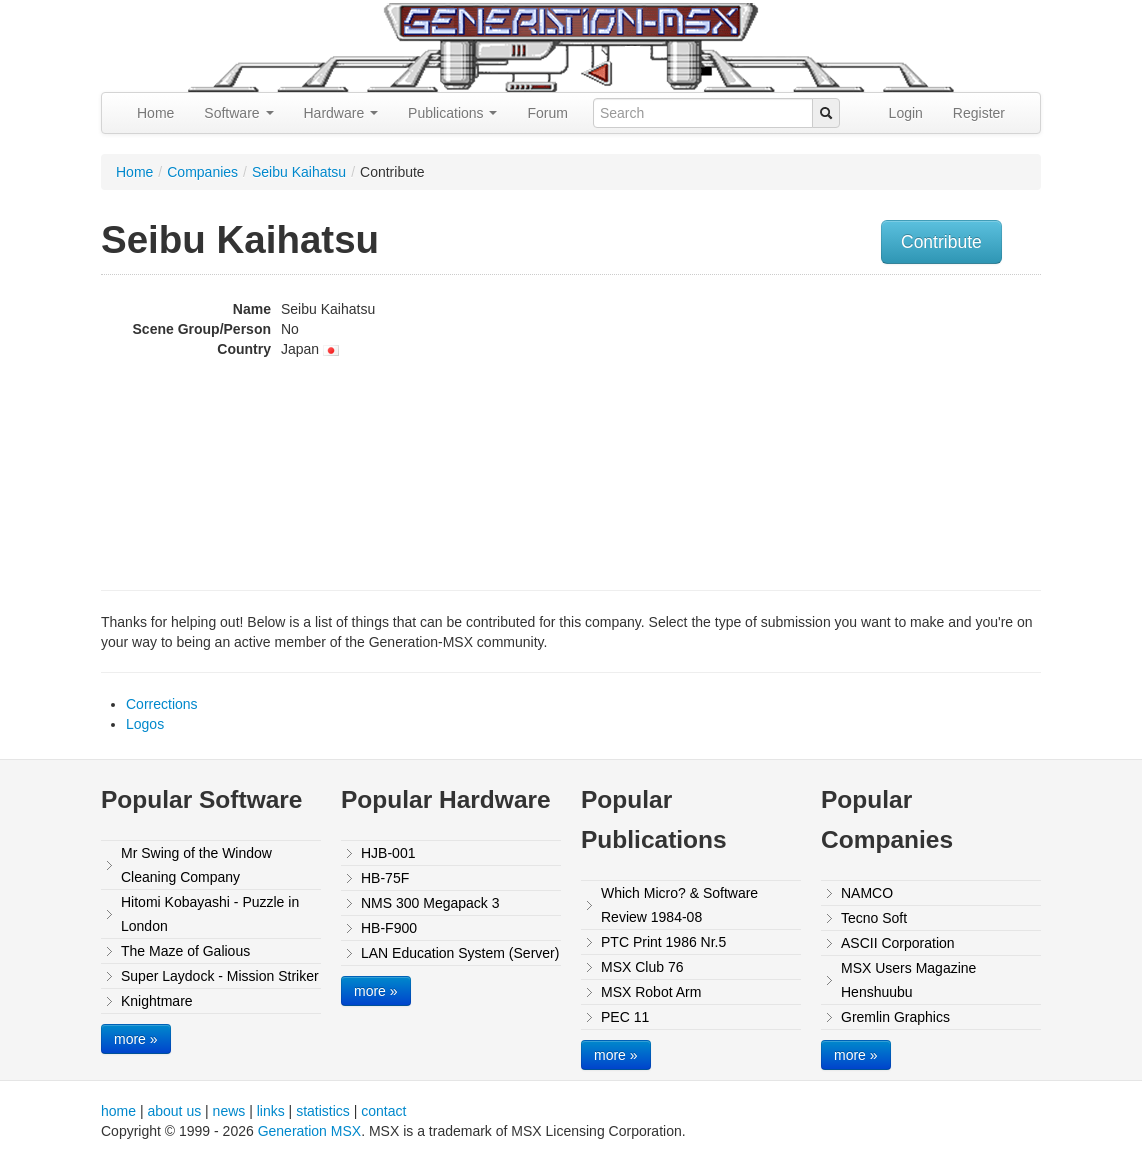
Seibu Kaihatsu (299, 172)
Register (979, 113)
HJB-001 (388, 853)
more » (136, 1039)
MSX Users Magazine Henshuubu (908, 980)
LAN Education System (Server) (460, 953)
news (229, 1111)
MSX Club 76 (642, 967)
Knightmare (157, 1001)
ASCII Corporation (898, 943)
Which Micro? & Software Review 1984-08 (679, 905)
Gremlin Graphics (895, 1017)
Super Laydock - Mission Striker (220, 976)
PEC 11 (625, 1017)
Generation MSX (310, 1131)
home (118, 1111)
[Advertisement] (909, 425)
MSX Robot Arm (651, 992)
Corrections (162, 704)
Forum (547, 113)
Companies (202, 172)
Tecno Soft (874, 918)
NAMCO (867, 893)
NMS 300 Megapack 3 (430, 903)
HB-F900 (389, 928)
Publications (452, 113)
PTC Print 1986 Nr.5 (663, 942)
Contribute (941, 242)
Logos (145, 724)
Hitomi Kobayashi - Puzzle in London (210, 914)
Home (155, 113)
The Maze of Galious (185, 951)
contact (383, 1111)
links (271, 1111)
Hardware (341, 113)
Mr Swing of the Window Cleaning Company (196, 865)
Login (906, 113)
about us (174, 1111)
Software (238, 113)
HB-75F (385, 878)
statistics (323, 1111)
